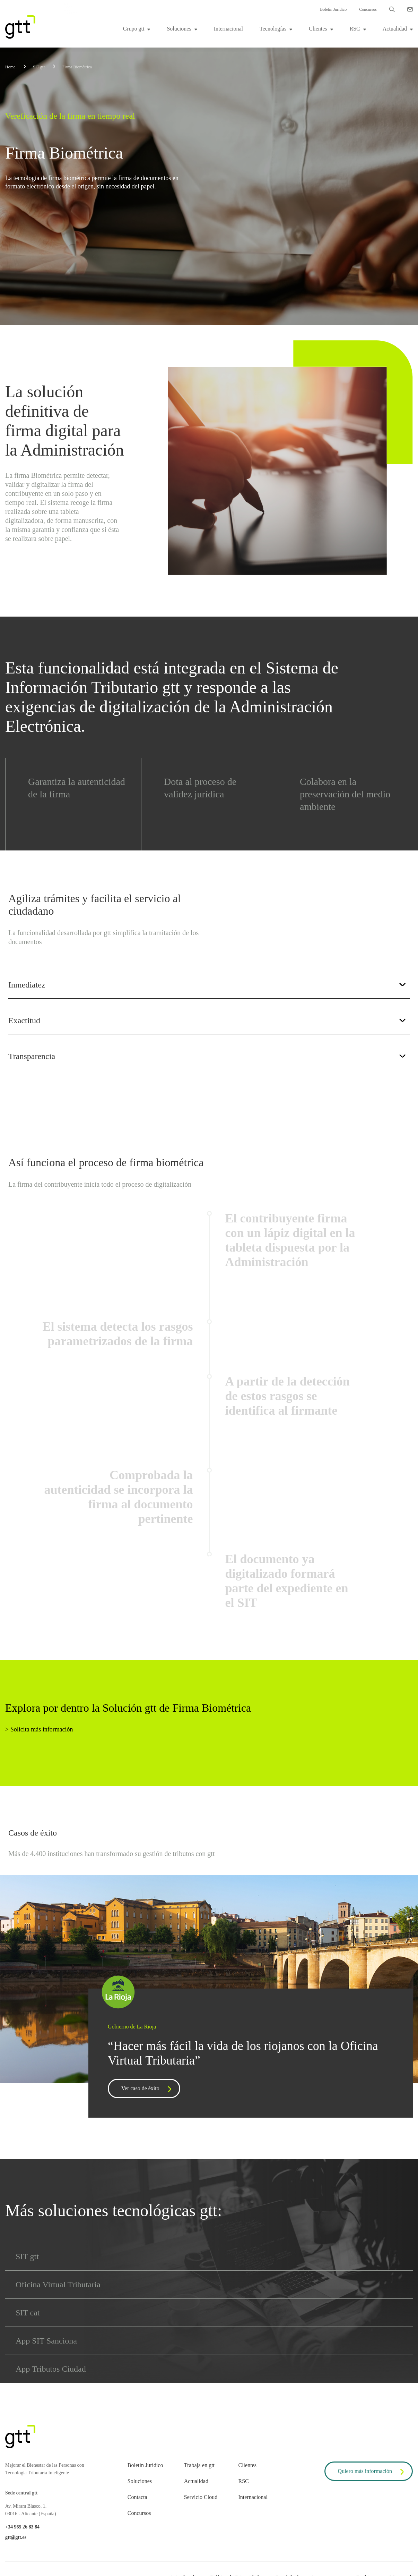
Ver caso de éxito (147, 2089)
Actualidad (395, 29)
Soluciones (179, 29)
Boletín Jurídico (333, 9)
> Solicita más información (39, 1729)
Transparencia (207, 1056)
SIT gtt (27, 2256)
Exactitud (207, 1020)
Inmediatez (207, 985)
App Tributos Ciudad (51, 2368)
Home (10, 67)
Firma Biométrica (77, 67)
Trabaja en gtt (199, 2465)
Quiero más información (372, 2472)
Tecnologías (273, 29)
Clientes (318, 29)
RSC (355, 29)
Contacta (137, 2497)
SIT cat (28, 2312)
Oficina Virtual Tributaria (58, 2284)
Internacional (228, 29)
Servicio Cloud (200, 2497)
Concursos (368, 9)
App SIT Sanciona (46, 2340)
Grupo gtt (134, 29)
